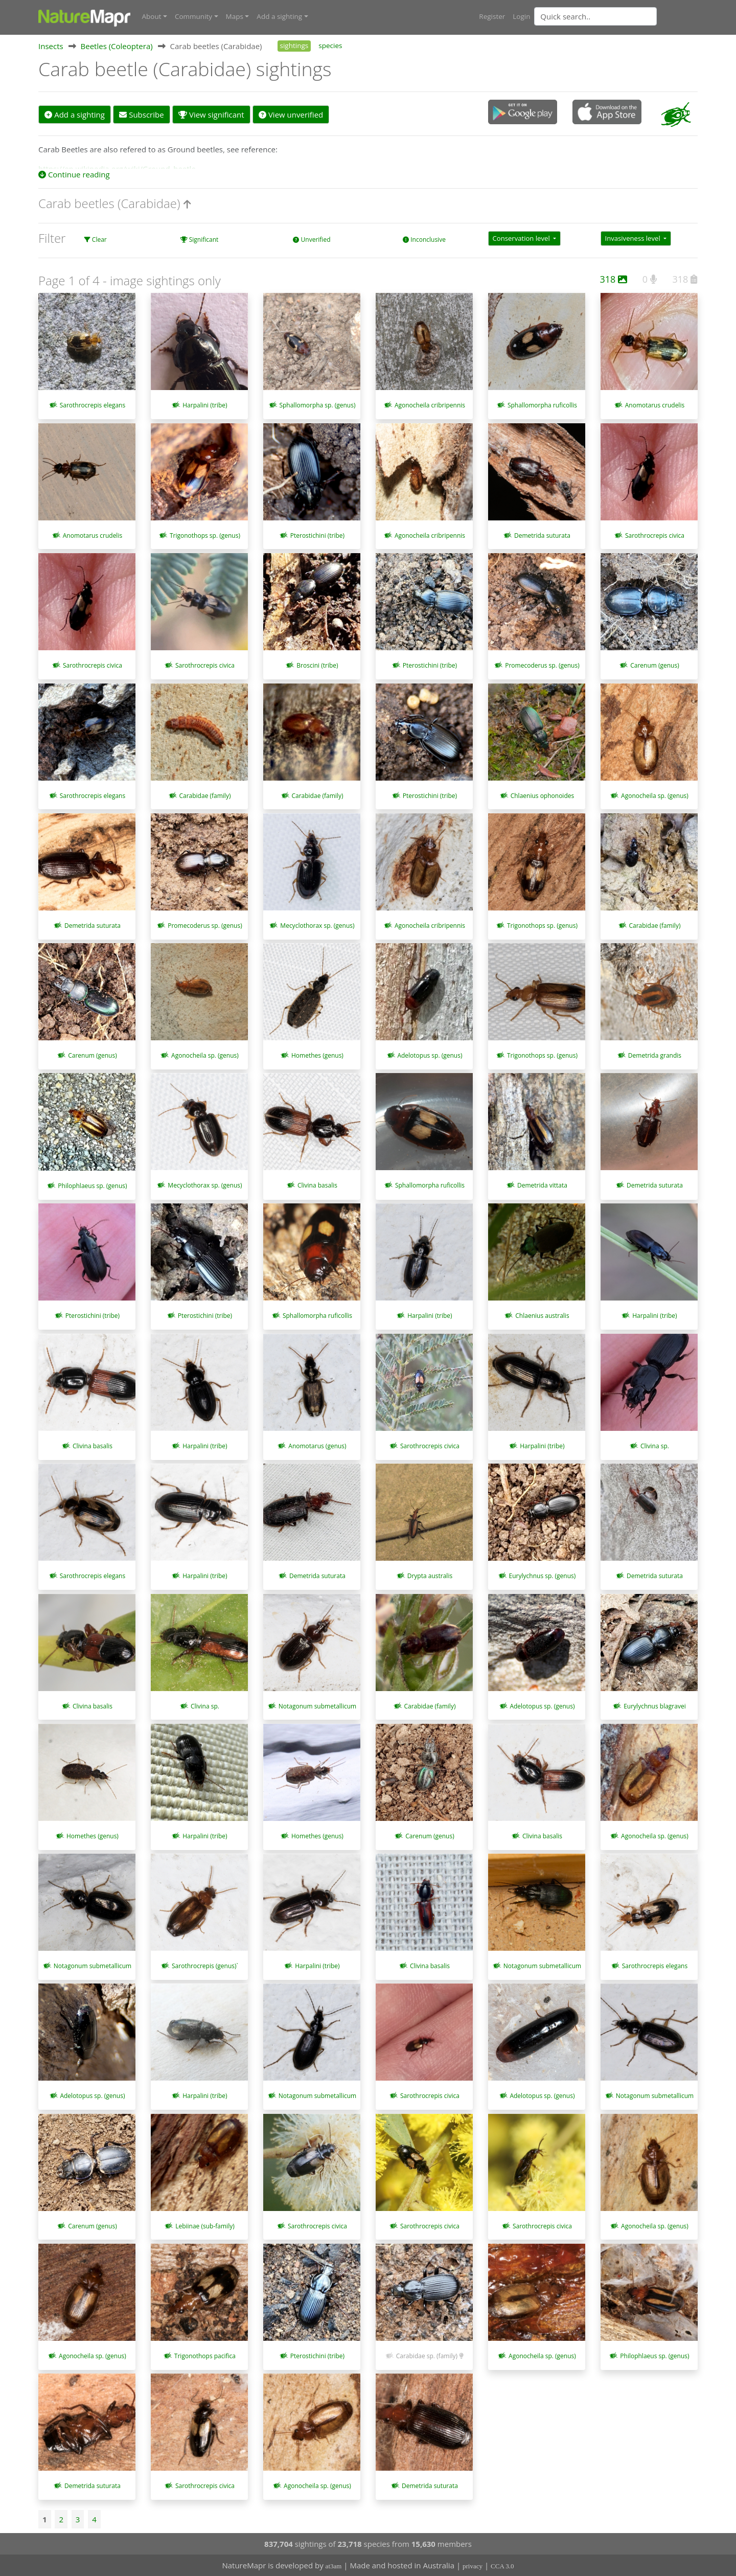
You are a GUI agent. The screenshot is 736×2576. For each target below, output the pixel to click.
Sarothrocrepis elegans (93, 405)
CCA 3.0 (502, 2566)
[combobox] (616, 16)
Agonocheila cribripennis (430, 404)
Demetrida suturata (542, 535)
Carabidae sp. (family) (426, 2355)
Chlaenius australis (542, 1315)
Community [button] (193, 16)
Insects (50, 45)
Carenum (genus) (654, 664)
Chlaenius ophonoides (542, 795)
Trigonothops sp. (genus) (205, 535)
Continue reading (74, 174)
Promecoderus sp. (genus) (542, 664)
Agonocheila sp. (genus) (654, 795)
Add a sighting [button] (279, 16)
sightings (294, 45)
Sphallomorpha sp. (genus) (317, 404)
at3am (334, 2566)
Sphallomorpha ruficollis (542, 404)
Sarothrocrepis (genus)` (205, 1965)
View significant (211, 114)
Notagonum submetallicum (317, 1705)
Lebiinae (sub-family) (205, 2225)
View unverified (291, 114)
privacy (472, 2566)
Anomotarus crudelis (654, 404)
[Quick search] (595, 16)
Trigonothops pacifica (205, 2355)
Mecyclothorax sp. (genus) (317, 925)
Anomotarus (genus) (317, 1445)
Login (521, 16)
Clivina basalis (317, 1185)
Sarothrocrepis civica (654, 535)
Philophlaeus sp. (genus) (92, 1185)
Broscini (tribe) (317, 664)
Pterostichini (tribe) (317, 535)
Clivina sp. (654, 1445)
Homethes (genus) (317, 1055)
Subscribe (141, 114)
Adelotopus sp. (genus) (429, 1055)
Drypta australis (429, 1575)
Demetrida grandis (654, 1055)
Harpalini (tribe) (204, 405)
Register (492, 16)
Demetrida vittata (542, 1185)
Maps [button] (234, 16)
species (330, 45)
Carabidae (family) (205, 795)
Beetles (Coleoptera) (117, 45)
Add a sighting (74, 114)
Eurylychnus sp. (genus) (542, 1575)
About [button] (152, 16)
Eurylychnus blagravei (655, 1705)
